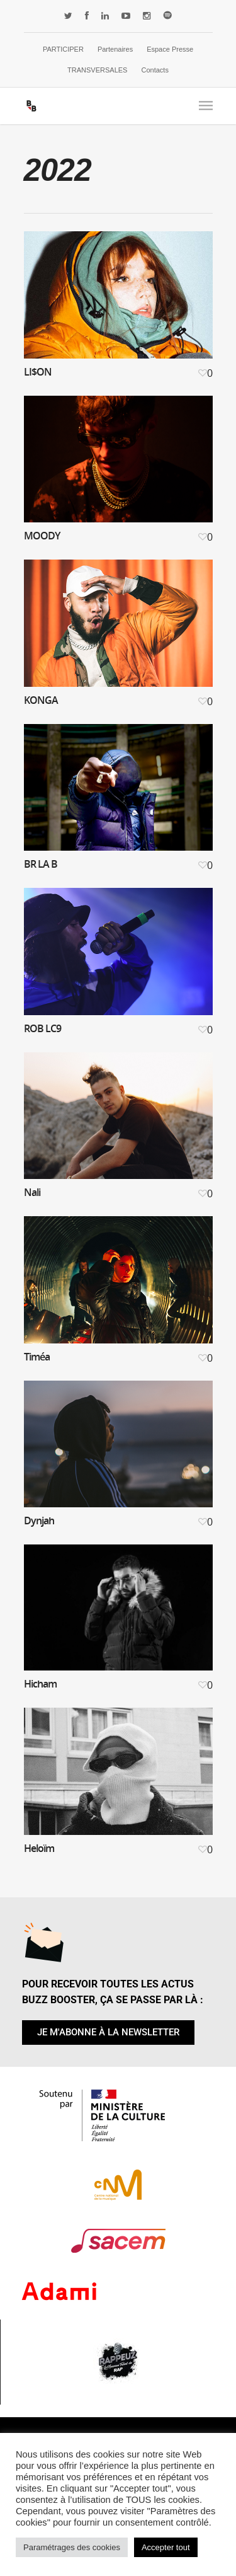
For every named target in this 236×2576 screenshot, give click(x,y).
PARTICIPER (63, 49)
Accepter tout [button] (166, 2547)
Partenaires (115, 49)
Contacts (154, 70)
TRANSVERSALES (97, 70)
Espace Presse (170, 49)
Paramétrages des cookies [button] (71, 2547)
